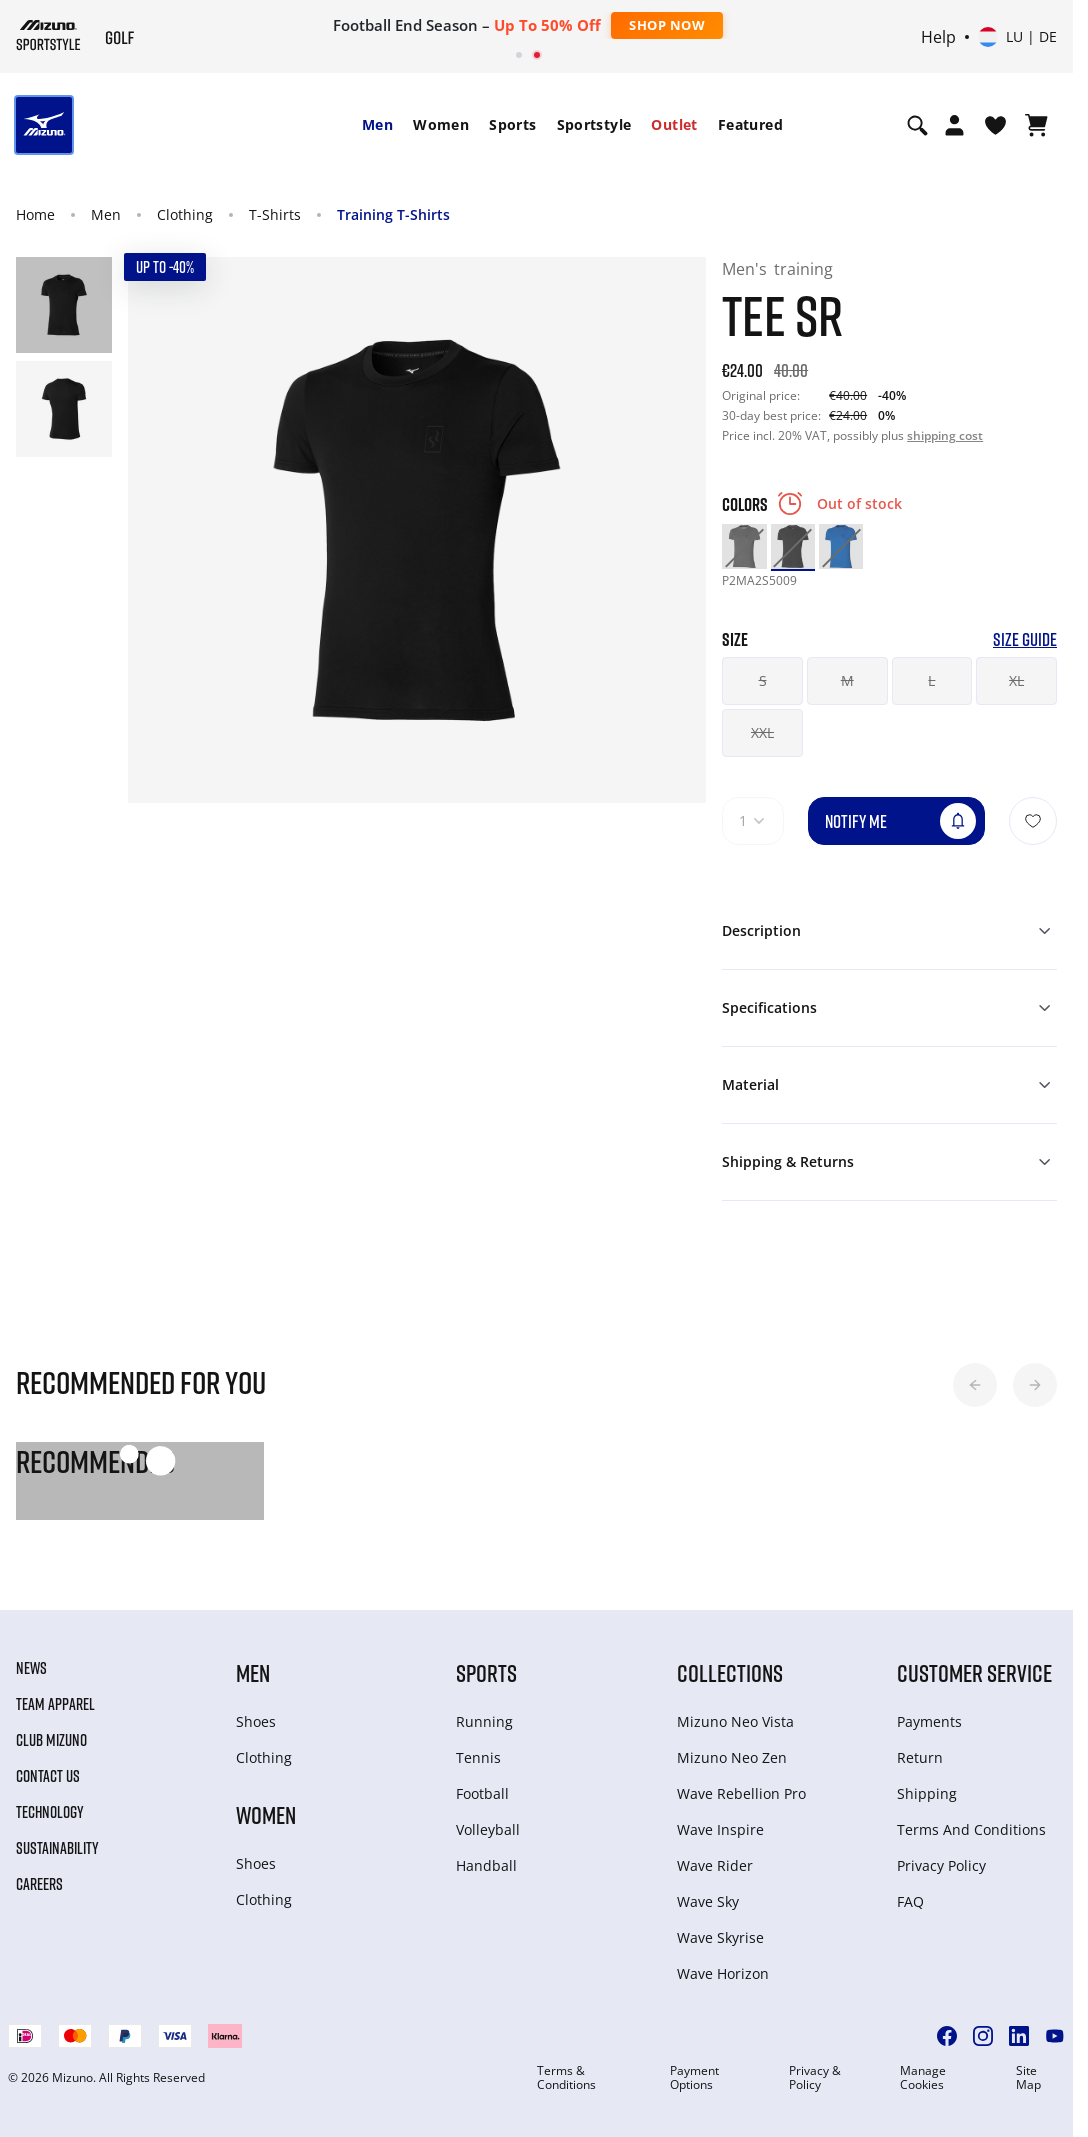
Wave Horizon (723, 1973)
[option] (744, 546)
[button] (975, 1385)
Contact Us (48, 1776)
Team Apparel (55, 1704)
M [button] (847, 680)
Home (35, 214)
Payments (929, 1721)
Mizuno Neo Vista (735, 1721)
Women (441, 124)
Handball (486, 1865)
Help (938, 37)
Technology (50, 1812)
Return (920, 1757)
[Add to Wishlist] (1033, 821)
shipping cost (945, 435)
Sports (512, 124)
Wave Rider (715, 1865)
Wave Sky (708, 1901)
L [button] (931, 680)
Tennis (478, 1757)
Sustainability (57, 1848)
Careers (39, 1884)
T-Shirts (275, 214)
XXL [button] (762, 732)
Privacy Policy (941, 1865)
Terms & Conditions (566, 2078)
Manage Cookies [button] (923, 2078)
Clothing (185, 214)
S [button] (763, 680)
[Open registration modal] (954, 125)
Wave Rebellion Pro (741, 1793)
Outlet (674, 124)
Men (377, 124)
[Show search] (917, 125)
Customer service (974, 1672)
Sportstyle (594, 124)
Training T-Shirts (393, 214)
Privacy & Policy (815, 2078)
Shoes (256, 1721)
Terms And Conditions (971, 1829)
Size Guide (1025, 639)
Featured (750, 124)
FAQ (910, 1901)
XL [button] (1016, 680)
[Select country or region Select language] (1017, 37)
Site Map (1028, 2078)
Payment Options (694, 2078)
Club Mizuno (51, 1740)
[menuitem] (377, 125)
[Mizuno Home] (48, 35)
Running (484, 1721)
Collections (730, 1672)
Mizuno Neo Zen (732, 1757)
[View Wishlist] (995, 125)
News (31, 1668)
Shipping (927, 1793)
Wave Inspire (720, 1829)
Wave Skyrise (720, 1937)
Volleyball (488, 1829)
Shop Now (667, 25)
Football (482, 1793)
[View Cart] (1036, 125)
